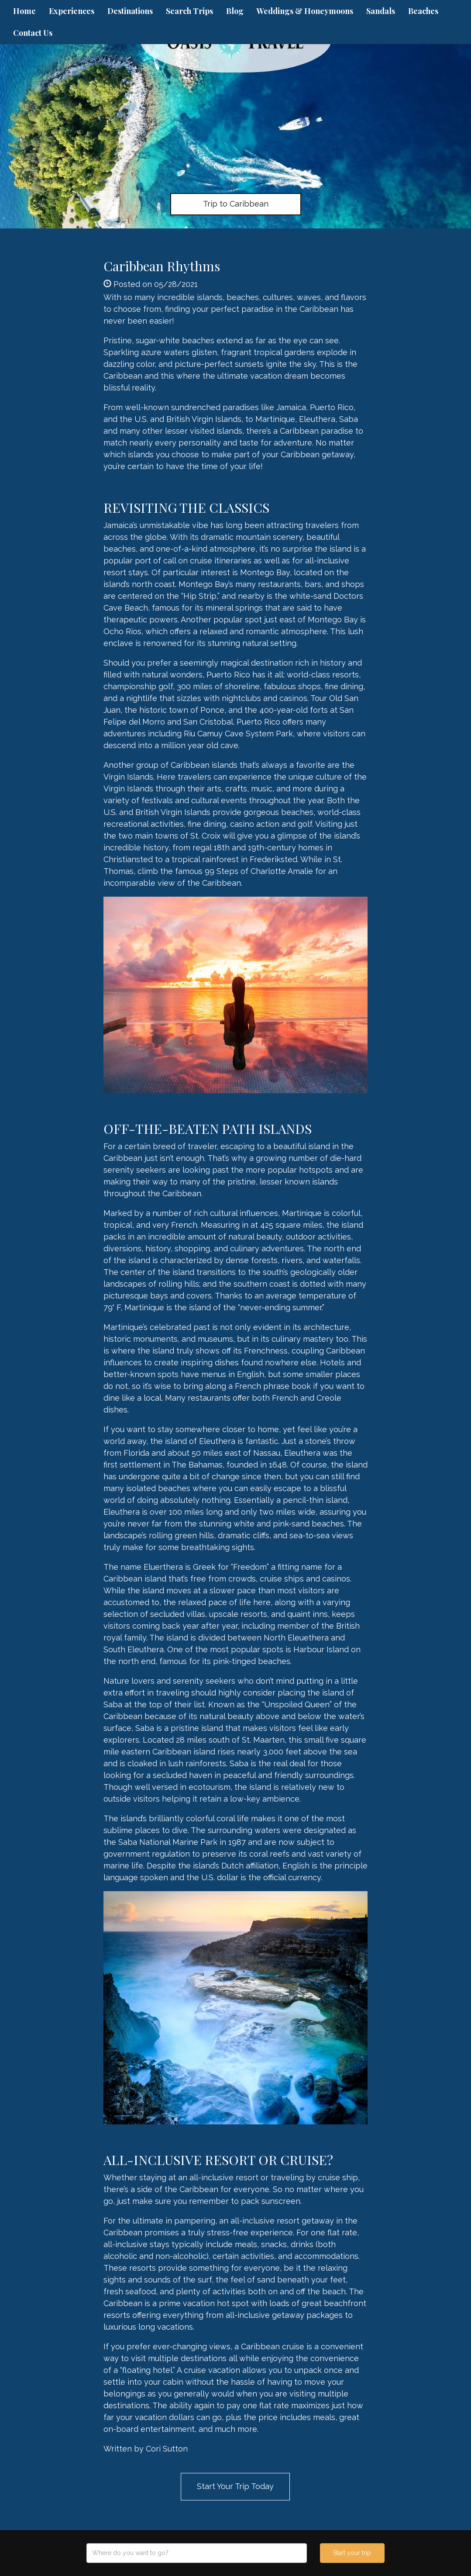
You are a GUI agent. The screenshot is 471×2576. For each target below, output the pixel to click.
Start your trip (352, 2552)
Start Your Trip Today (235, 2486)
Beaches (423, 11)
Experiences (71, 11)
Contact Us (32, 33)
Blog (235, 11)
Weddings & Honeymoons (305, 11)
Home (24, 11)
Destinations (130, 11)
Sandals (380, 11)
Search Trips (189, 11)
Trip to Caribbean (235, 203)
